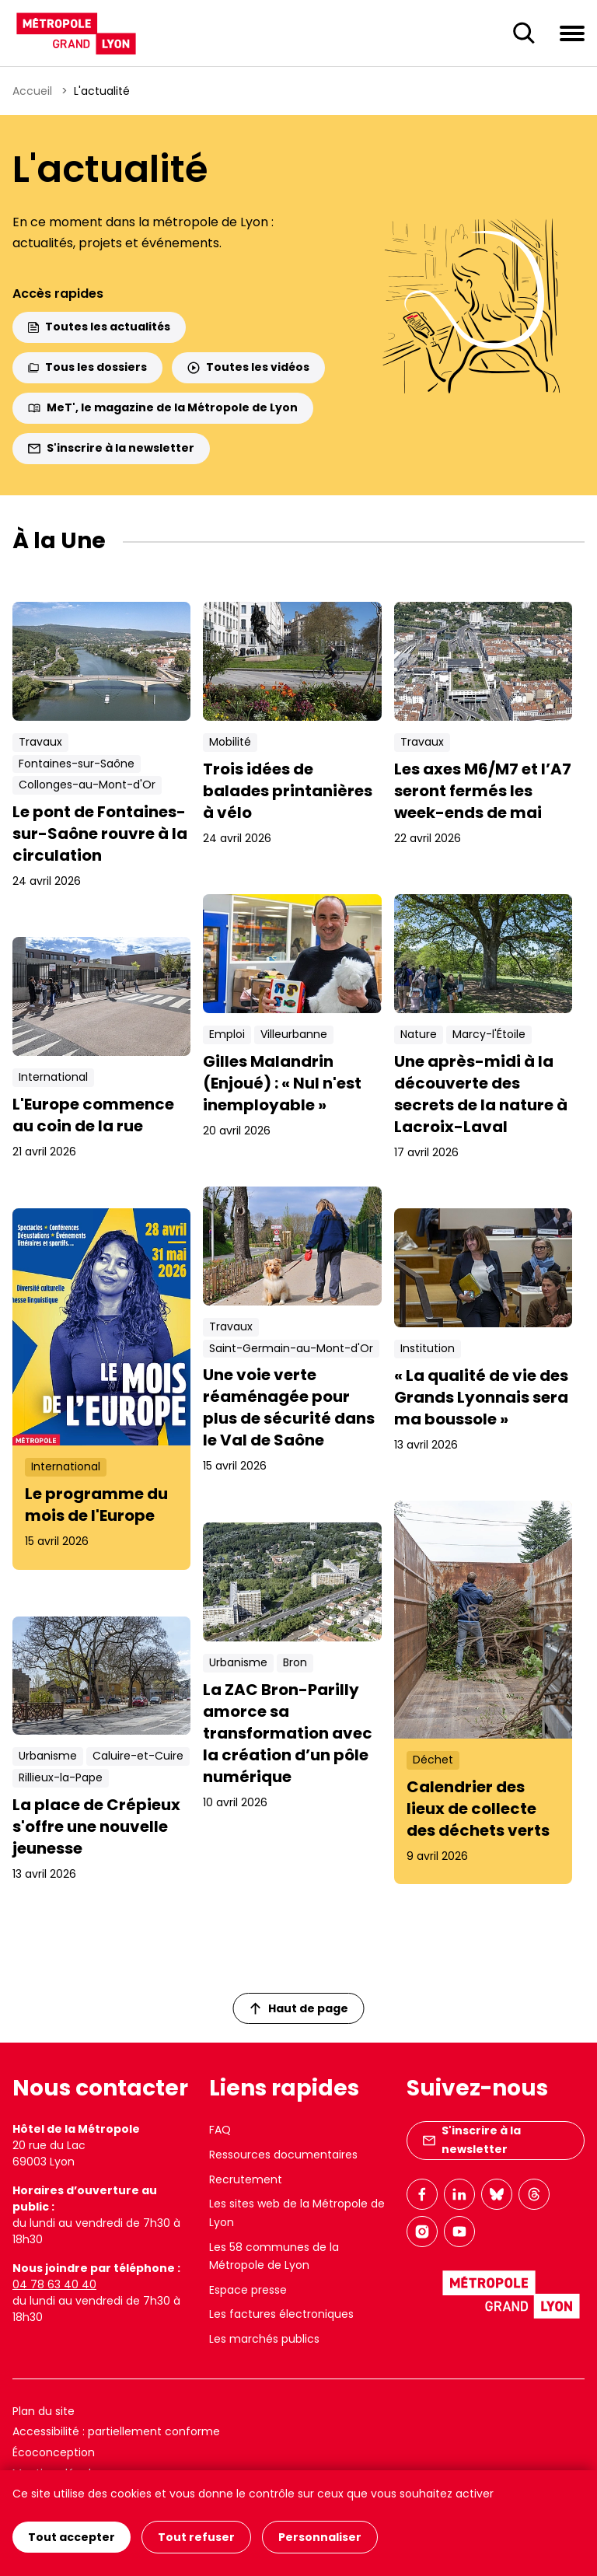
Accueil (32, 91)
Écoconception (53, 2452)
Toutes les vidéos (248, 367)
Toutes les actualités (99, 326)
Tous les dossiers (87, 367)
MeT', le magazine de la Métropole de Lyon (163, 407)
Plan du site (43, 2411)
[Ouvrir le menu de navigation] (572, 32)
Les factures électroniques (281, 2314)
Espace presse (248, 2290)
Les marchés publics (264, 2339)
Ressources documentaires (283, 2154)
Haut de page (299, 2008)
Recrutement (245, 2179)
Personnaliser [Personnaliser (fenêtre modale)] (319, 2537)
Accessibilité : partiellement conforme (116, 2431)
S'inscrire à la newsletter (111, 448)
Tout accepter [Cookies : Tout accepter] (71, 2537)
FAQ (220, 2129)
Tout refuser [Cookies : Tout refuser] (196, 2537)
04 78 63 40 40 (54, 2284)
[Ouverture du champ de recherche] (524, 33)
